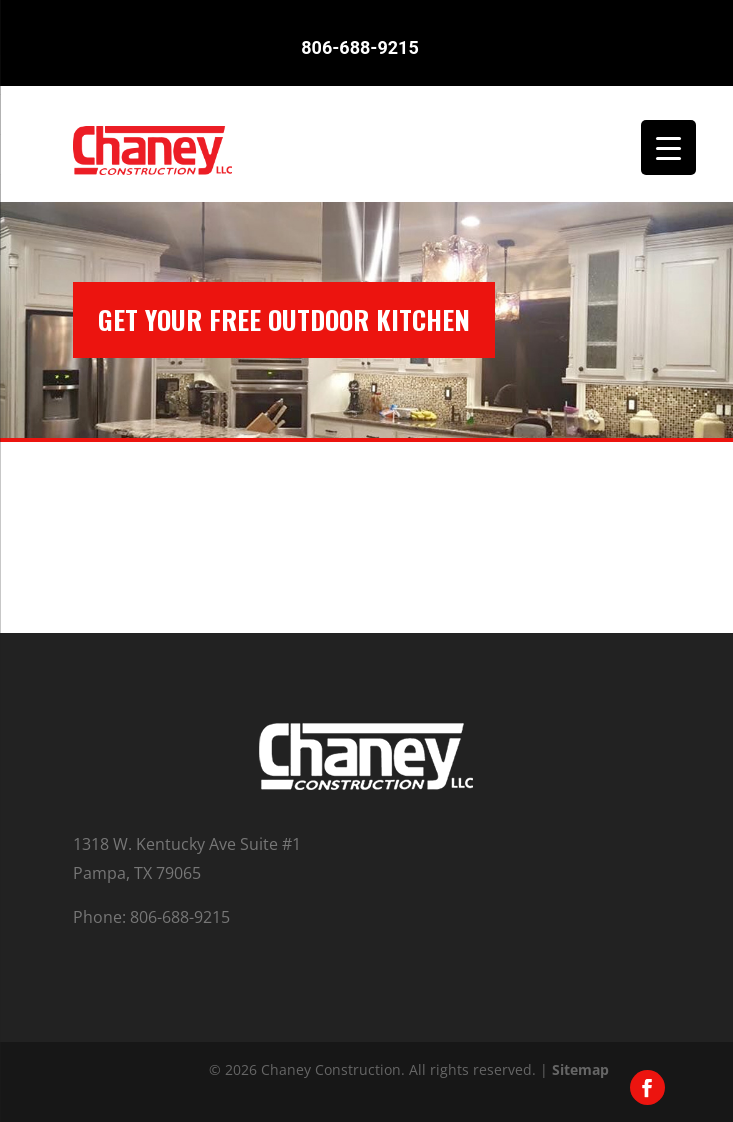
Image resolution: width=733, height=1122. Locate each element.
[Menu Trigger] (668, 147)
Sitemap (580, 1069)
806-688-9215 (359, 46)
